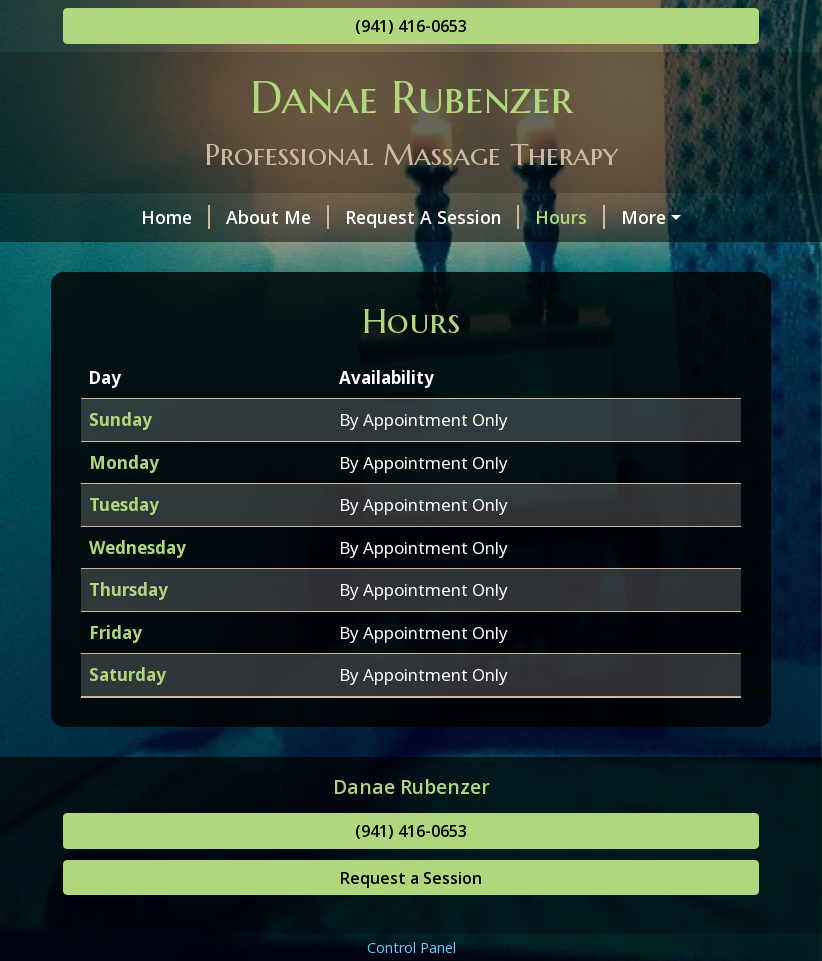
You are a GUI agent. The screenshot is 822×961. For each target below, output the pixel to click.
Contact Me (137, 260)
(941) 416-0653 (411, 26)
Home (113, 217)
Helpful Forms (629, 217)
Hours (508, 217)
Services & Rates (282, 260)
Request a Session (411, 920)
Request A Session (370, 217)
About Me (215, 217)
